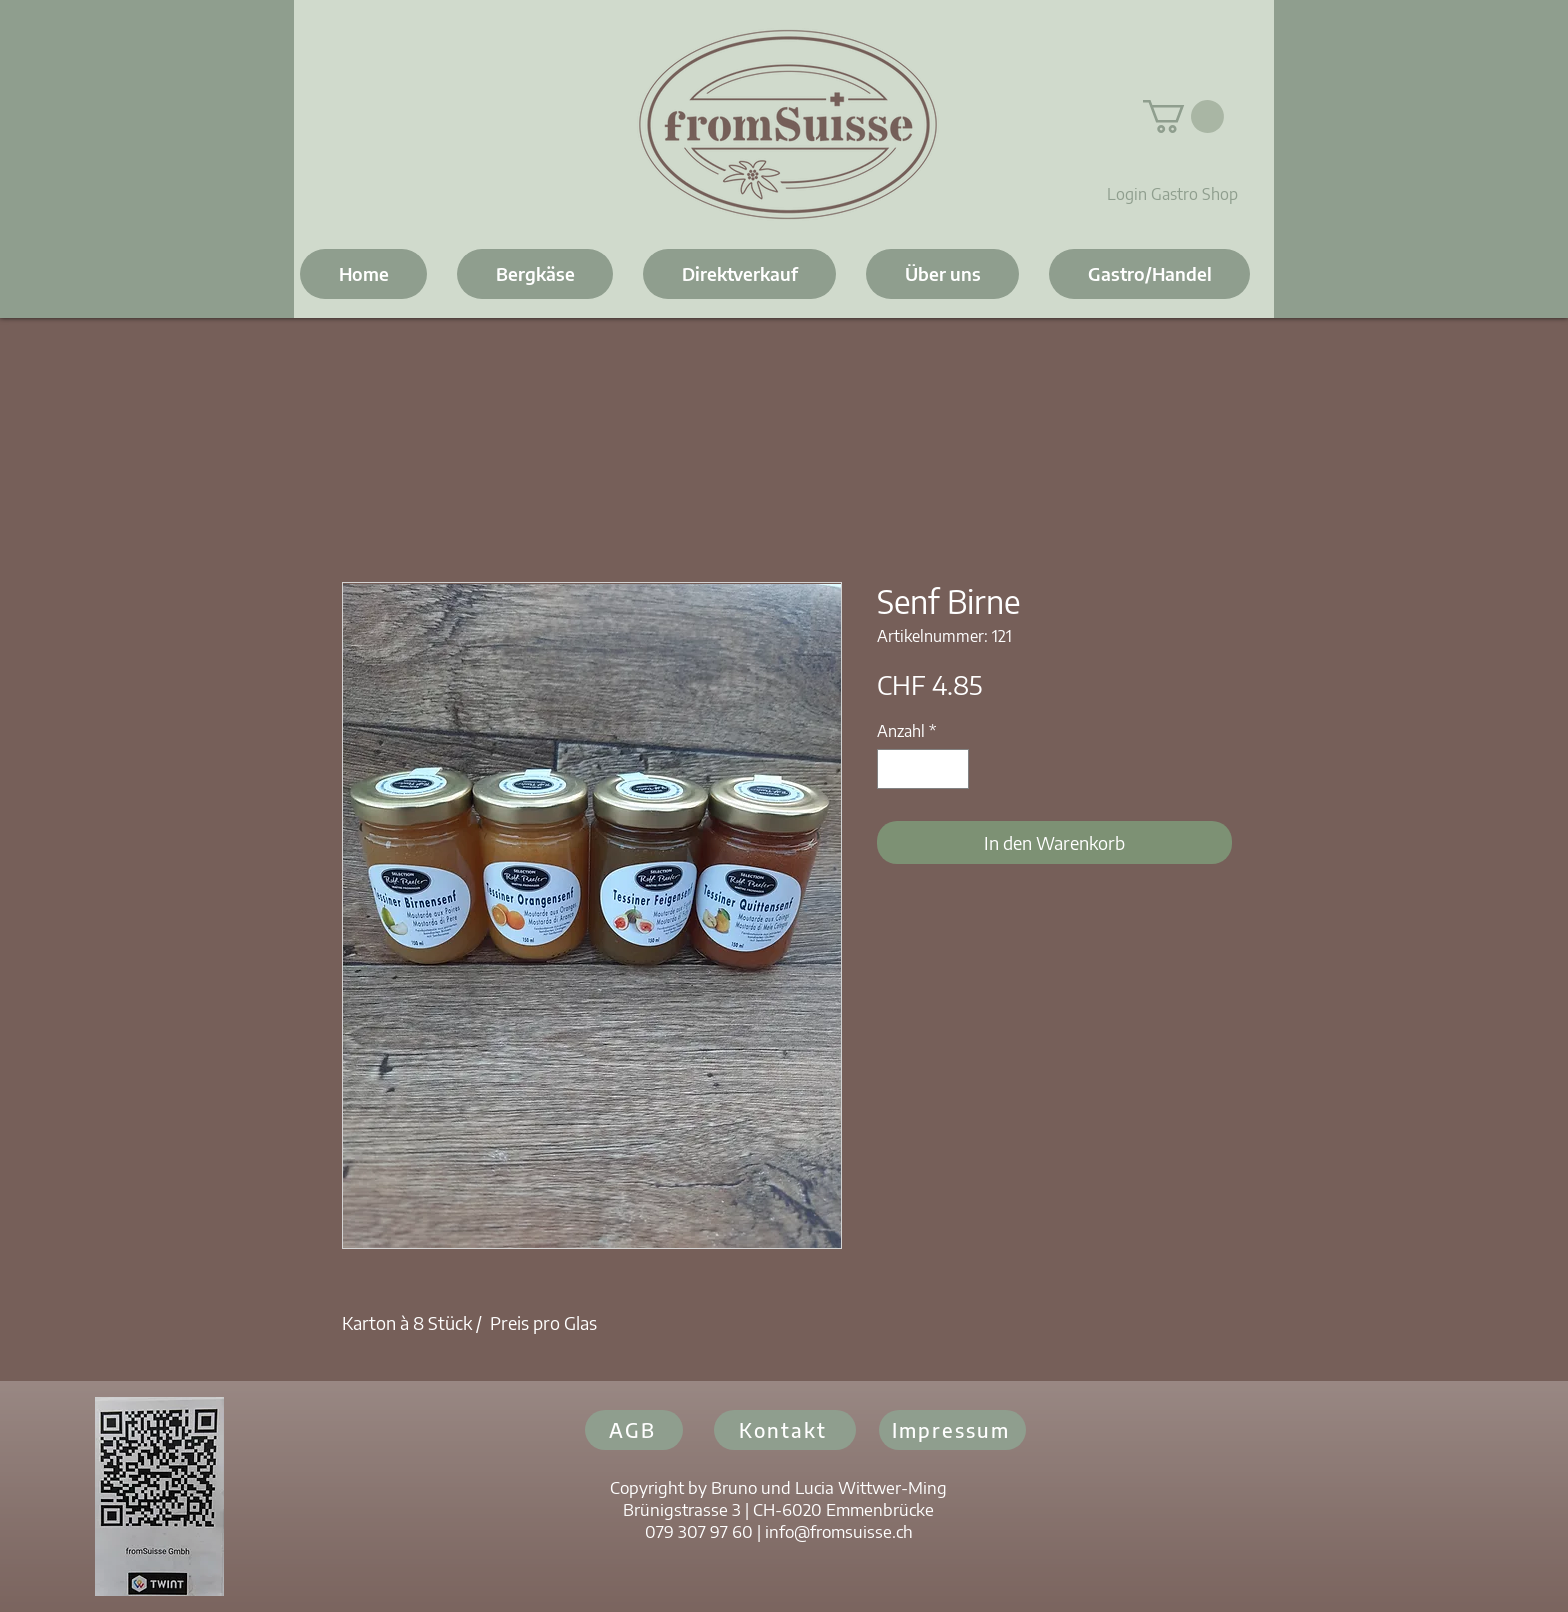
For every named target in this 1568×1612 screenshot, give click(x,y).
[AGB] (634, 1430)
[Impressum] (952, 1430)
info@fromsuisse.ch (839, 1531)
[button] (1183, 116)
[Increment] (952, 769)
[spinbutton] (923, 769)
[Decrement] (894, 769)
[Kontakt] (785, 1430)
